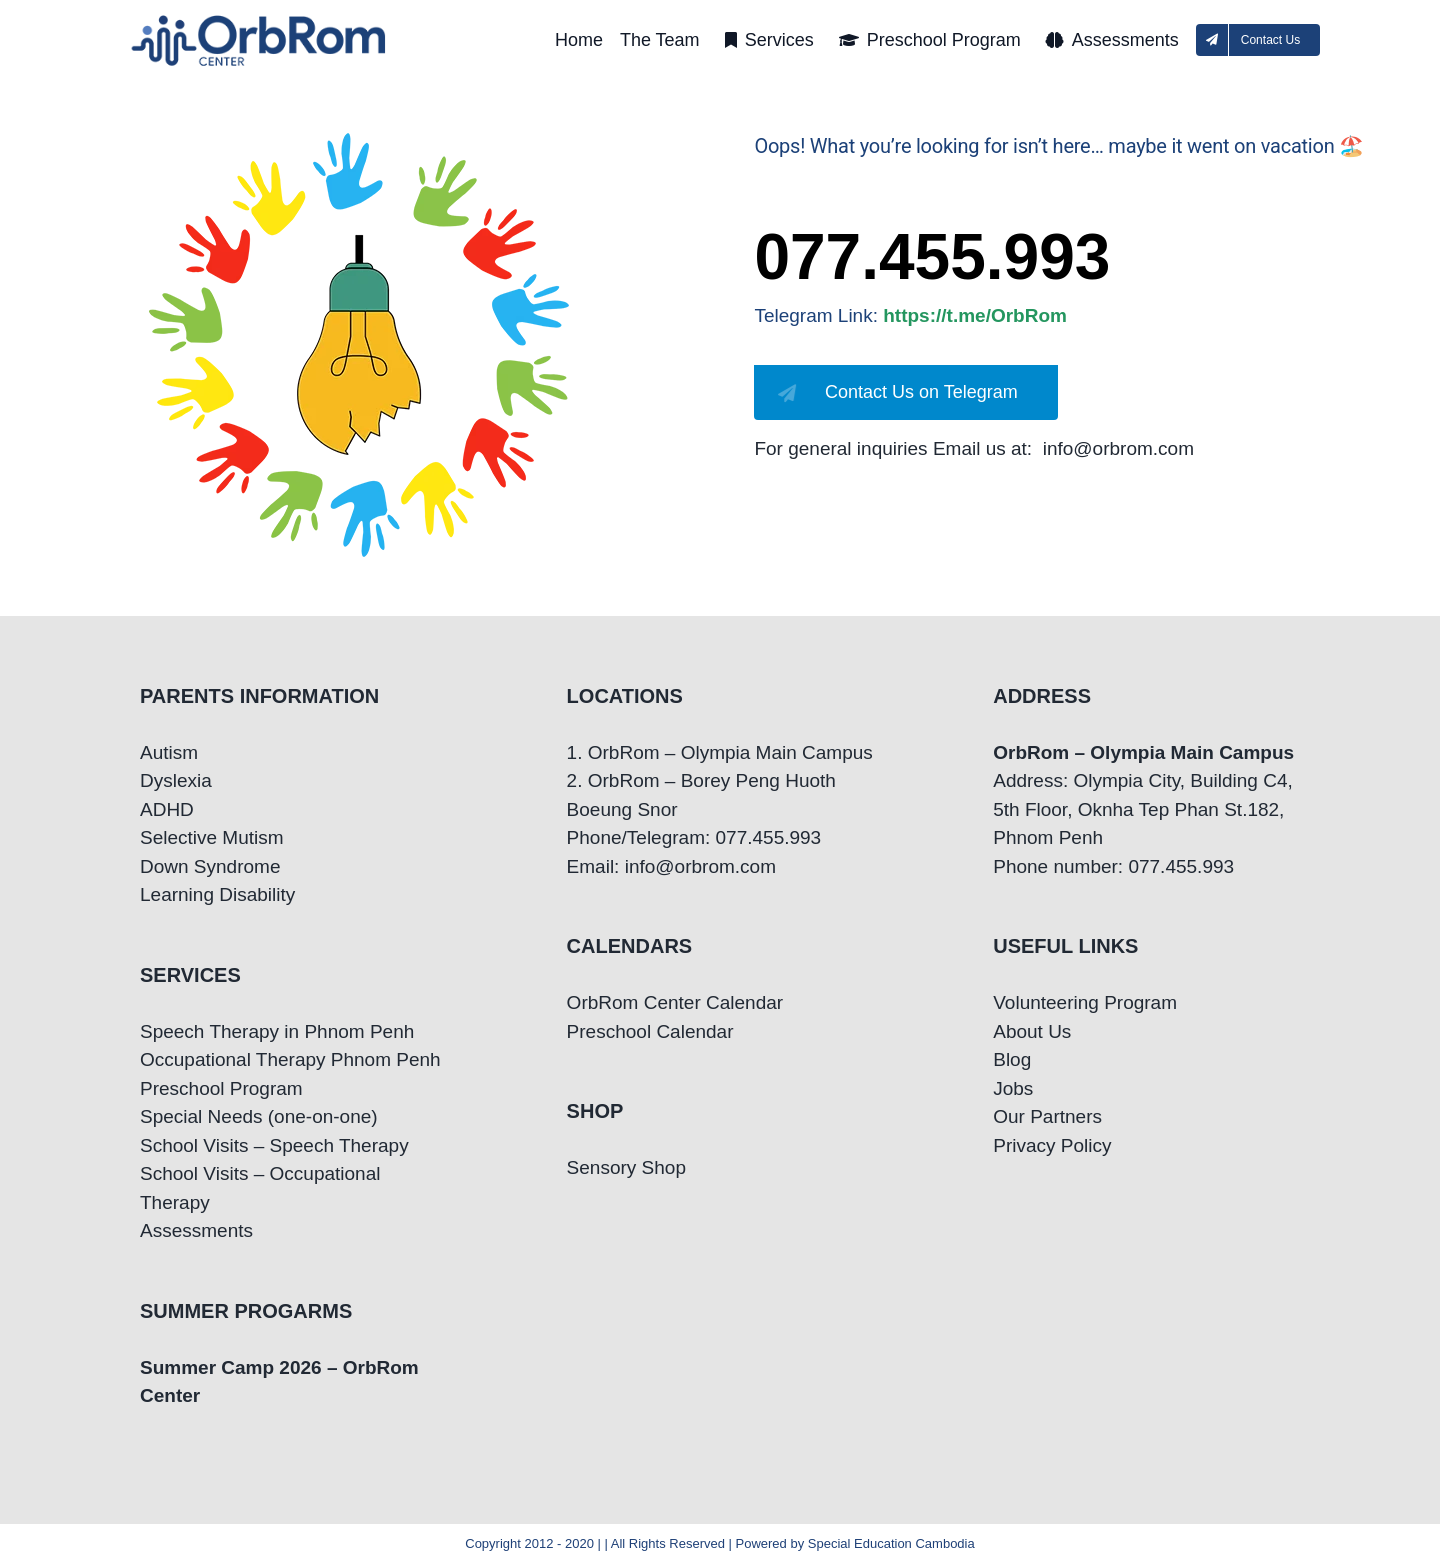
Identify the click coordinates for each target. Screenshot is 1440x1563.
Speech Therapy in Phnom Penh (277, 1031)
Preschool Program (221, 1088)
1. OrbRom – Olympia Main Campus (720, 752)
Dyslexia (176, 780)
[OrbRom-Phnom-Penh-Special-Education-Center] (260, 20)
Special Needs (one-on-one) (259, 1116)
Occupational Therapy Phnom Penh (290, 1059)
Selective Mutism (212, 837)
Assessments (196, 1230)
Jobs (1013, 1088)
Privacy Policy (1052, 1145)
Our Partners (1047, 1116)
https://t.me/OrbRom (975, 315)
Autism (169, 752)
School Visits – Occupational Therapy (260, 1188)
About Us (1032, 1031)
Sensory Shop (626, 1167)
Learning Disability (217, 894)
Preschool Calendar (650, 1031)
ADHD (167, 809)
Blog (1012, 1059)
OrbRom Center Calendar (675, 1002)
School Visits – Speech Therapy (274, 1145)
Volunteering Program (1085, 1002)
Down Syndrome (210, 866)
